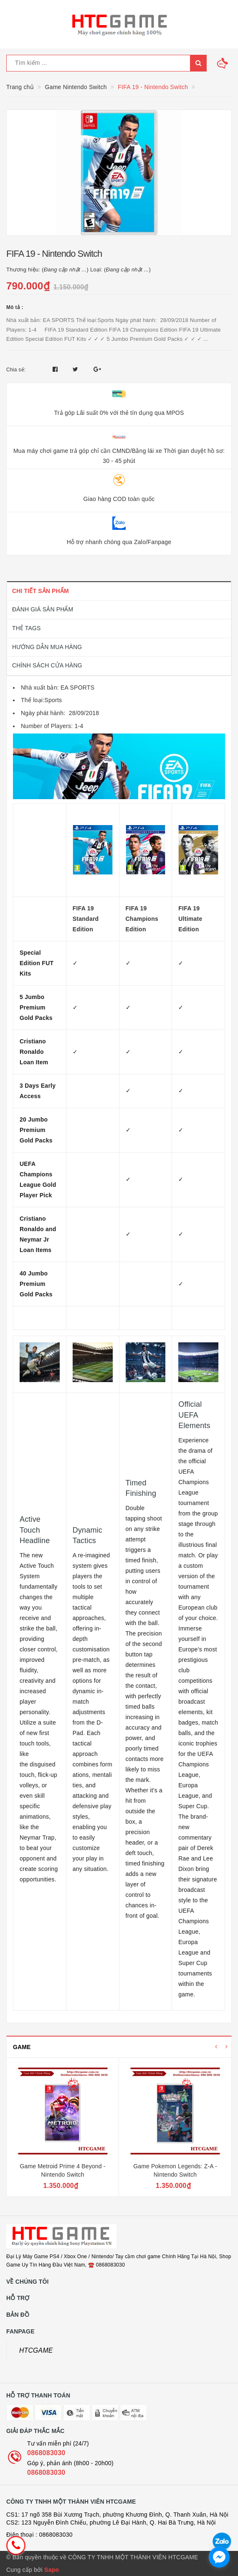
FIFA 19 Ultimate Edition (190, 919)
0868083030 (46, 2452)
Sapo (51, 2569)
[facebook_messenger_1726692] (219, 2557)
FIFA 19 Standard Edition (86, 919)
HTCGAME (36, 2350)
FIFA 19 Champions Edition (142, 919)
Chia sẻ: (15, 370)
